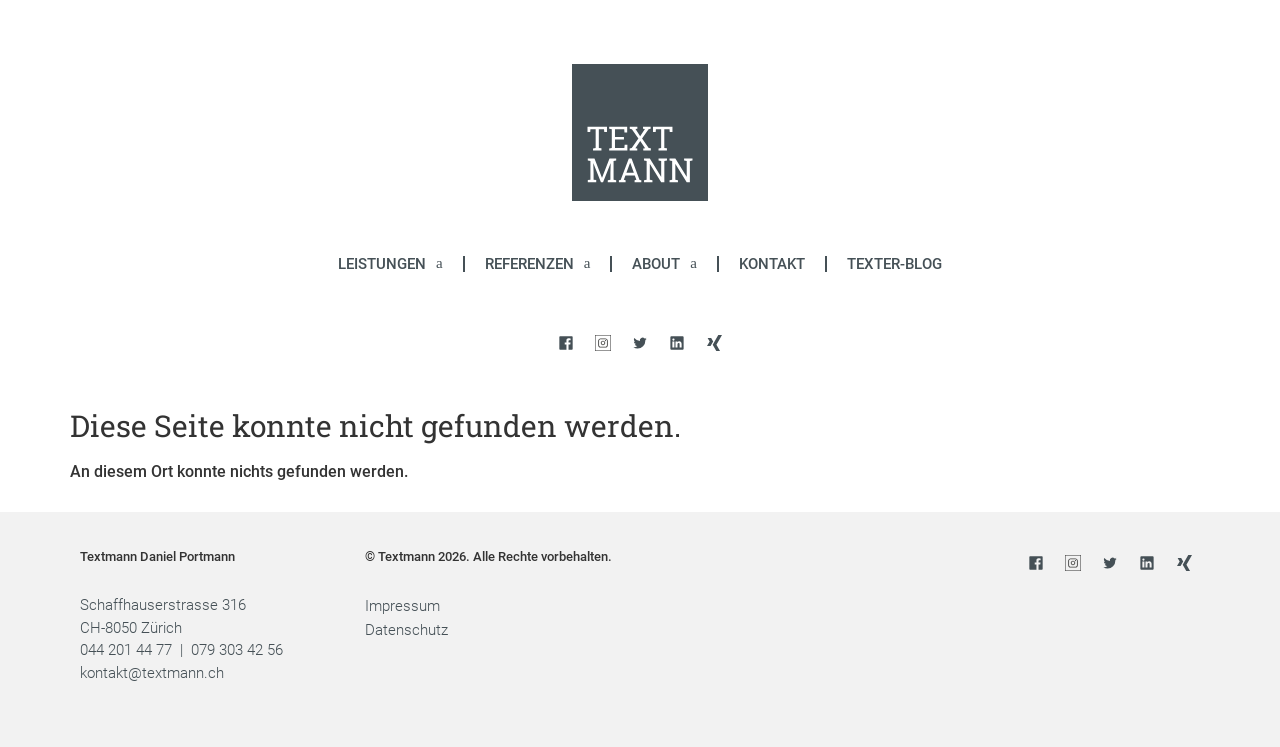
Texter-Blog (894, 264)
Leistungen (390, 263)
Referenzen (538, 263)
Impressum (402, 606)
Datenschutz (406, 630)
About (664, 263)
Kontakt (772, 264)
